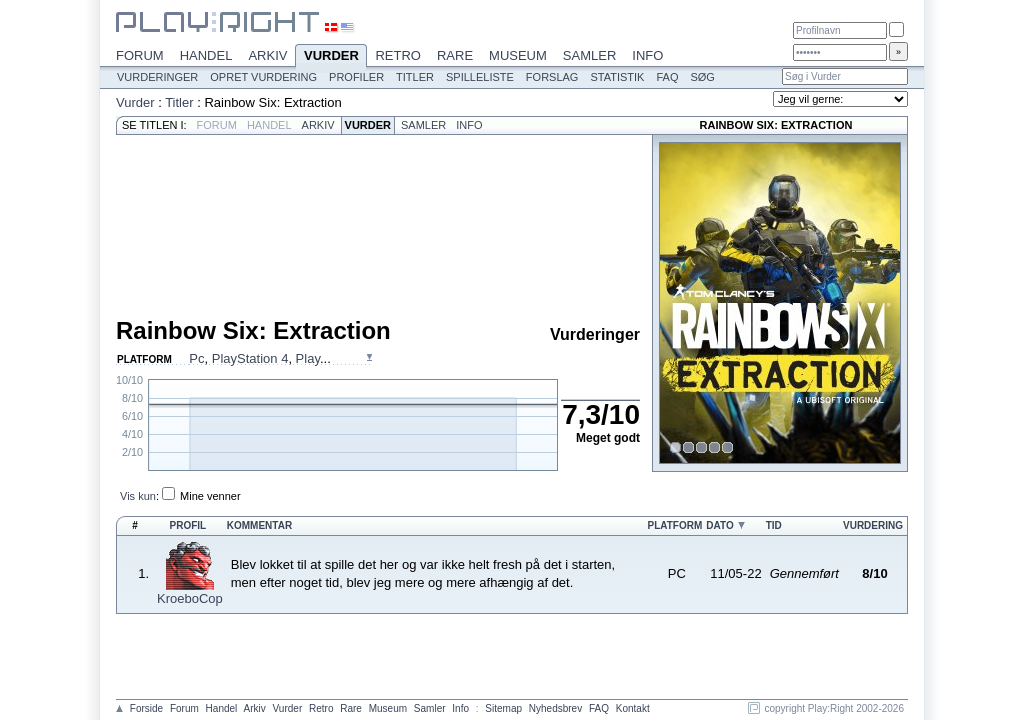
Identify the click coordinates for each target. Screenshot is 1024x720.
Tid (774, 525)
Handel (206, 55)
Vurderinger (157, 77)
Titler (415, 77)
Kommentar (259, 525)
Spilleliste (480, 77)
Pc (196, 358)
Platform (674, 525)
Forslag (552, 77)
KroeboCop (190, 598)
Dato (719, 525)
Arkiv (267, 55)
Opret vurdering (263, 77)
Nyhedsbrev (555, 708)
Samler (589, 55)
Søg (702, 77)
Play (308, 358)
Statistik (617, 77)
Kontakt (633, 708)
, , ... (259, 358)
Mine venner (210, 496)
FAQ (667, 77)
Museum (518, 55)
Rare (455, 55)
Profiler (356, 77)
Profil (188, 525)
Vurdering (873, 525)
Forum (140, 55)
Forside (146, 708)
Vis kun (138, 496)
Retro (398, 55)
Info (647, 55)
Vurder (331, 57)
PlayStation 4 (250, 358)
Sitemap (503, 708)
